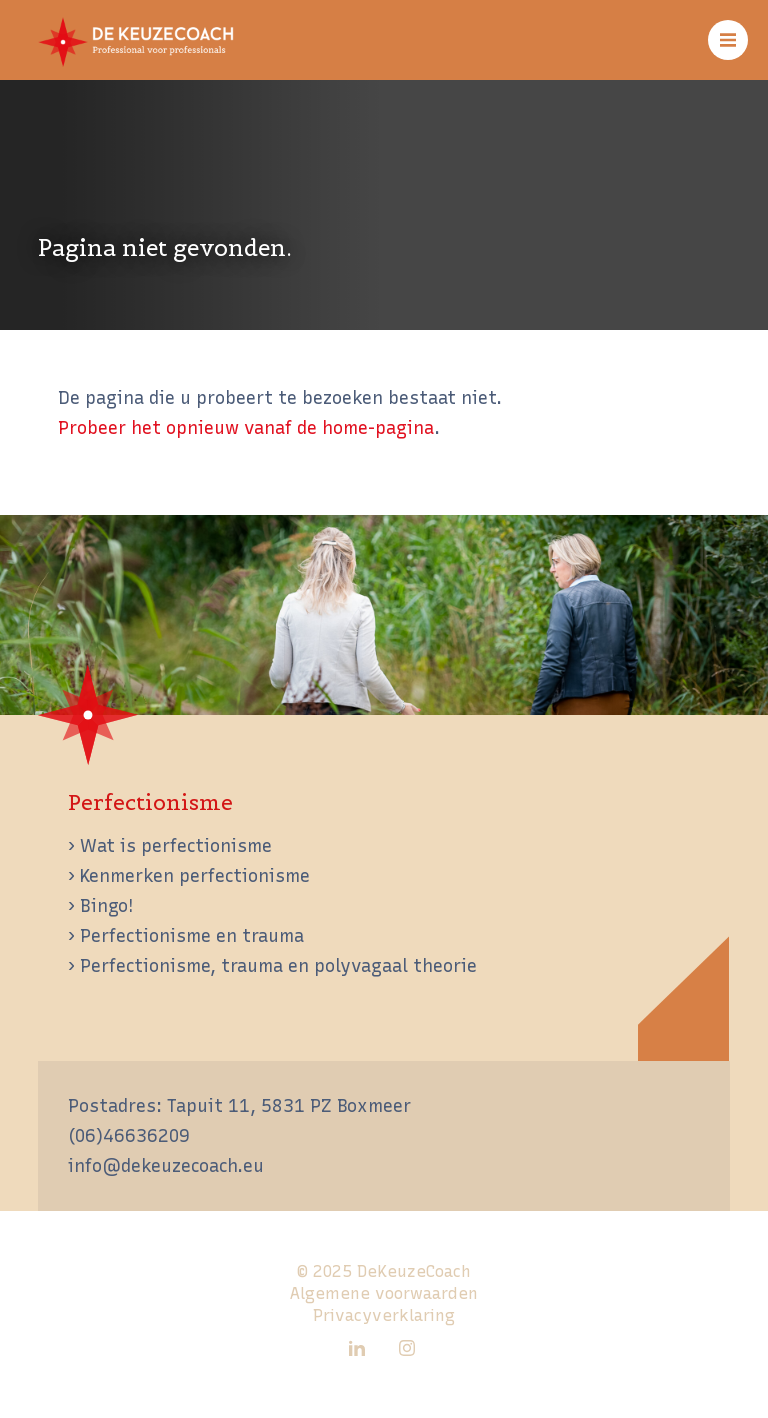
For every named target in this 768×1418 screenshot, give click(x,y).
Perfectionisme (150, 802)
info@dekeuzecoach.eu (166, 1165)
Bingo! (107, 905)
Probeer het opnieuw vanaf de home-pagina (246, 427)
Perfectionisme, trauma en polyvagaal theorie (278, 965)
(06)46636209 (129, 1135)
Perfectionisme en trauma (192, 935)
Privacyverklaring (384, 1315)
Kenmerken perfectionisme (195, 875)
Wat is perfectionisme (176, 845)
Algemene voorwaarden (384, 1293)
